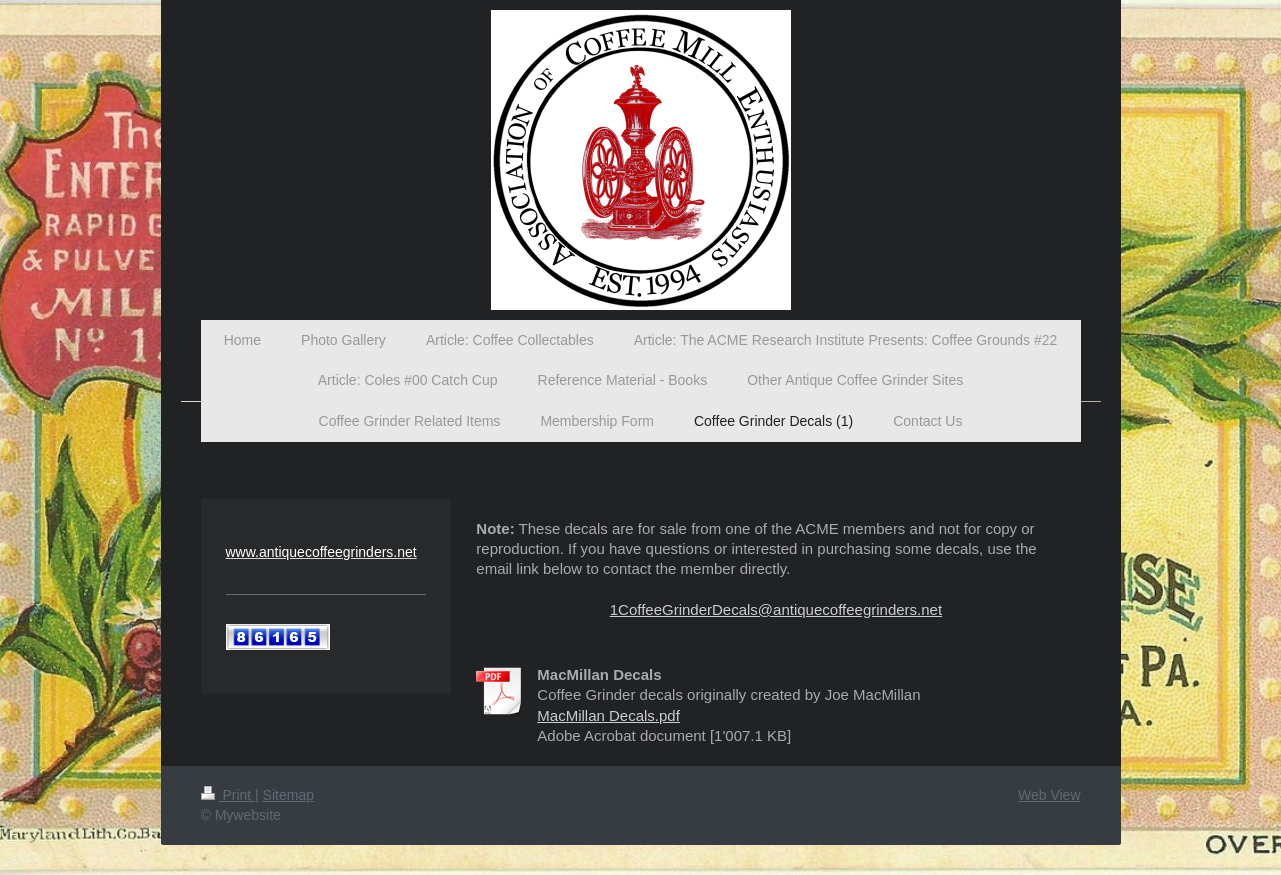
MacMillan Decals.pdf (608, 715)
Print (228, 795)
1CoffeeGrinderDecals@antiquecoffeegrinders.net (776, 609)
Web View (1049, 795)
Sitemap (288, 795)
